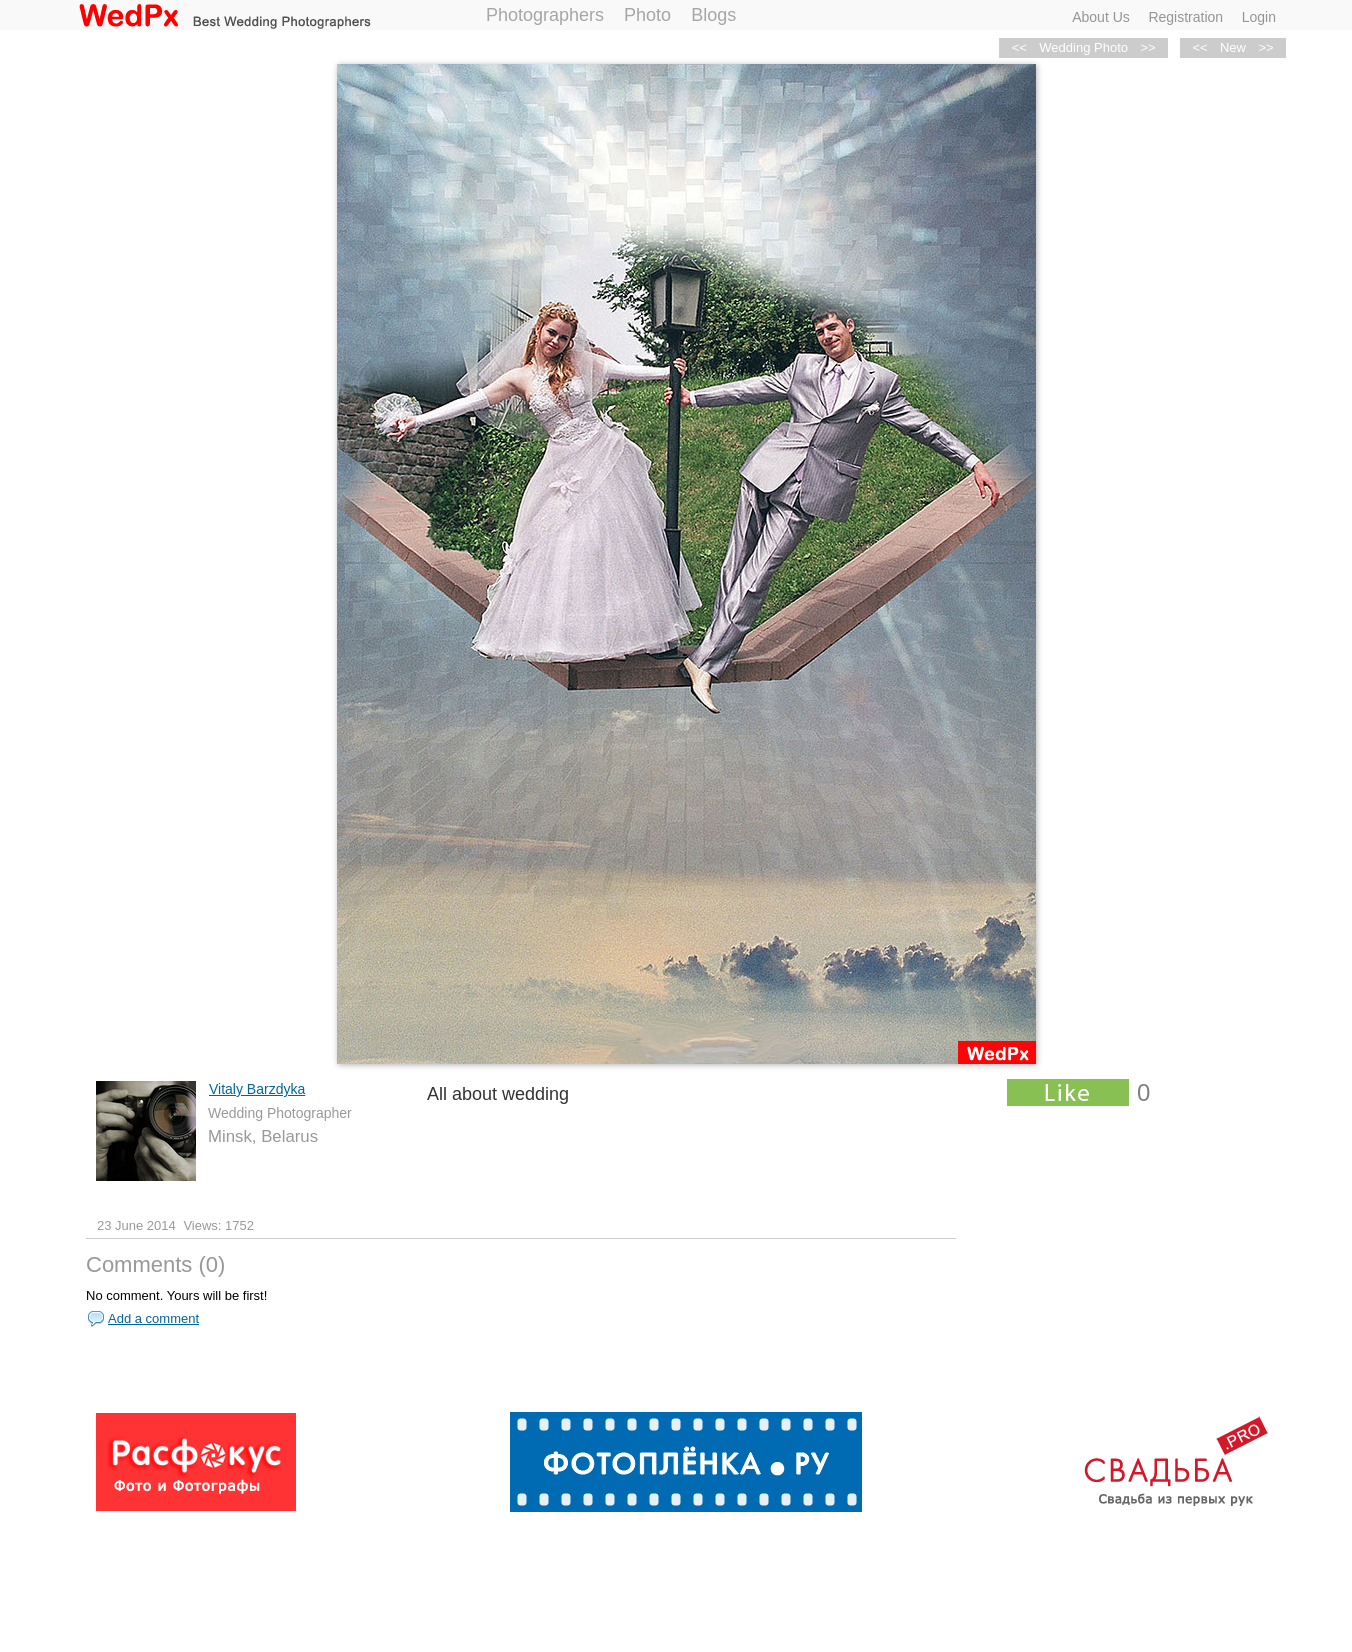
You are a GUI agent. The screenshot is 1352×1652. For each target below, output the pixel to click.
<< (1199, 47)
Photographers (545, 15)
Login (1259, 17)
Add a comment (153, 1318)
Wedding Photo (1083, 47)
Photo (647, 15)
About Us (1101, 17)
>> (1265, 47)
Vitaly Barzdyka (257, 1089)
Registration (1185, 17)
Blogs (713, 15)
